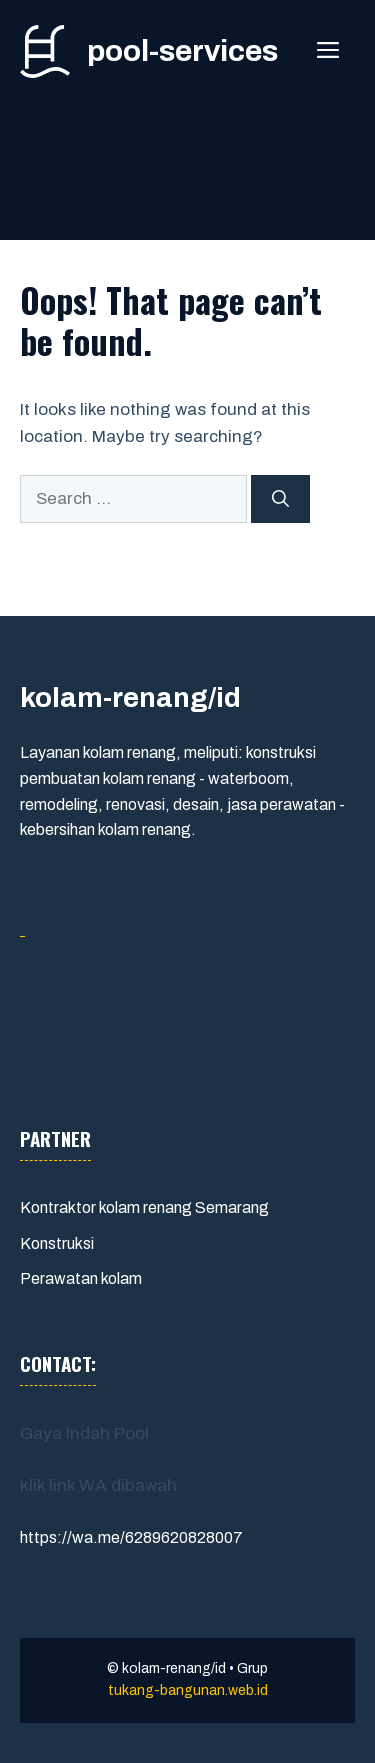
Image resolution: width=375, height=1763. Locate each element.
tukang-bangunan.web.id (188, 1690)
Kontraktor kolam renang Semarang (144, 1207)
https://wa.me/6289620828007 (131, 1537)
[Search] (280, 499)
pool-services (182, 51)
